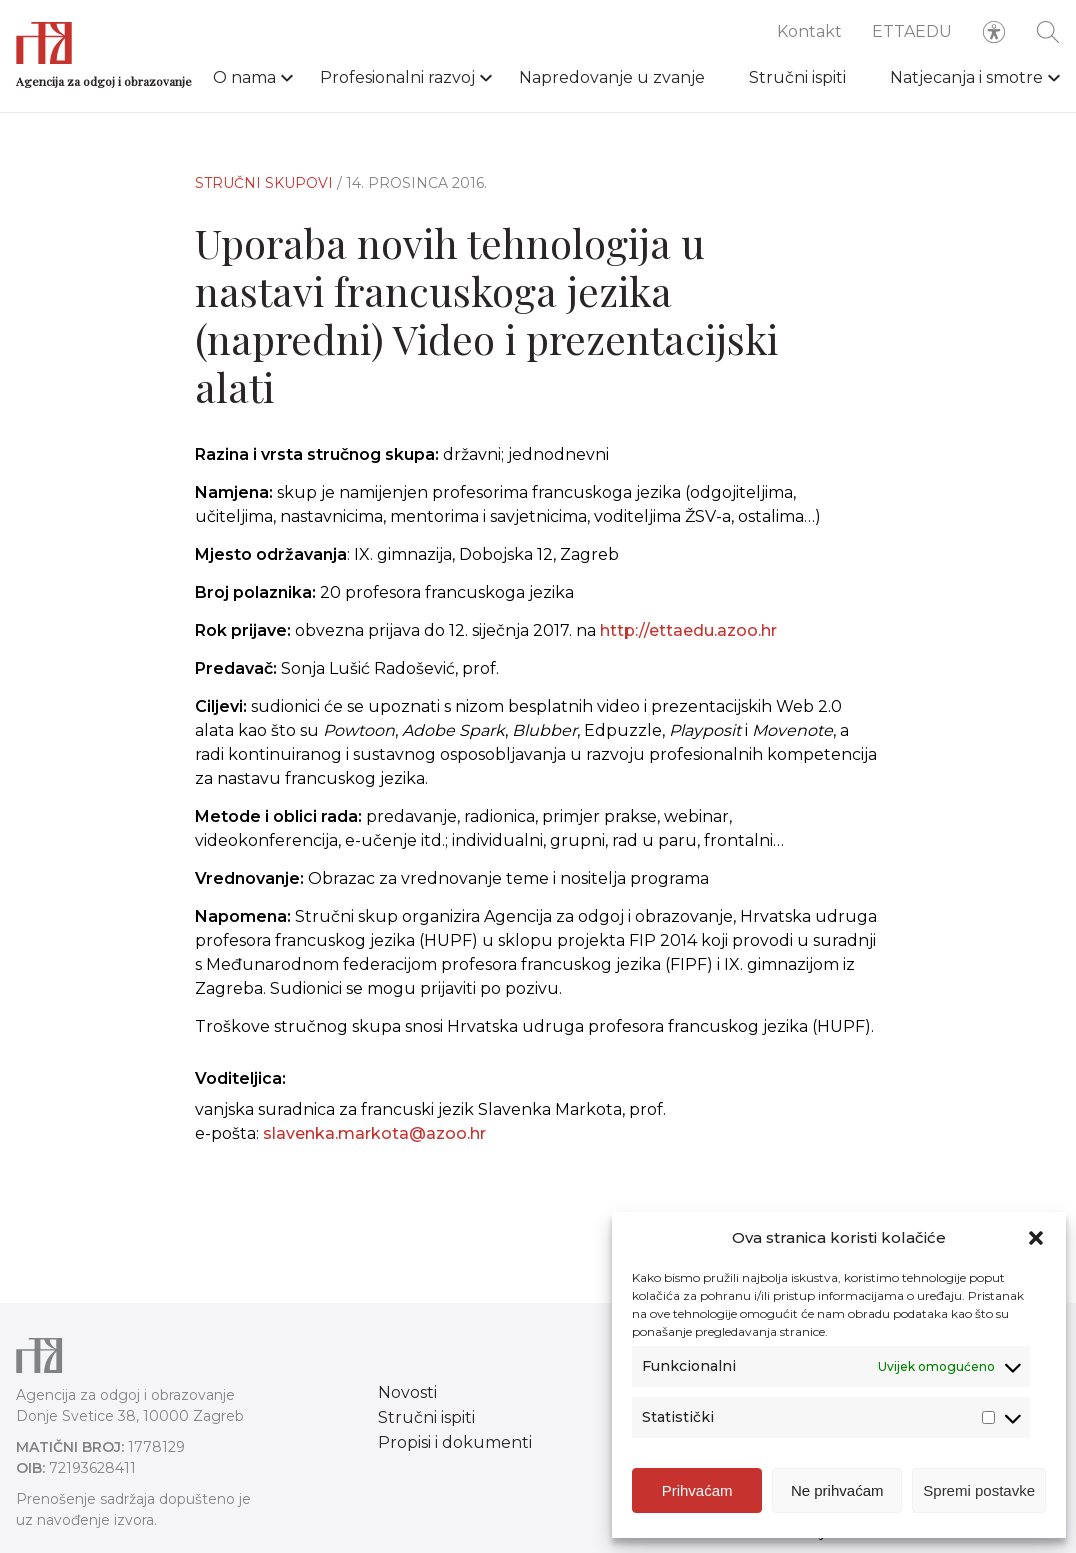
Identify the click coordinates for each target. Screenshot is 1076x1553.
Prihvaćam (697, 1490)
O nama (244, 77)
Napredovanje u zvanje (612, 77)
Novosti (407, 1392)
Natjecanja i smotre (966, 77)
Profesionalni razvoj (397, 77)
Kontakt (809, 31)
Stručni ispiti (797, 77)
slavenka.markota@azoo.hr (374, 1133)
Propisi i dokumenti (455, 1442)
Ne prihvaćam (837, 1490)
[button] (1036, 1238)
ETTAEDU (912, 31)
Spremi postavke (979, 1490)
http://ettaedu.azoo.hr (688, 630)
